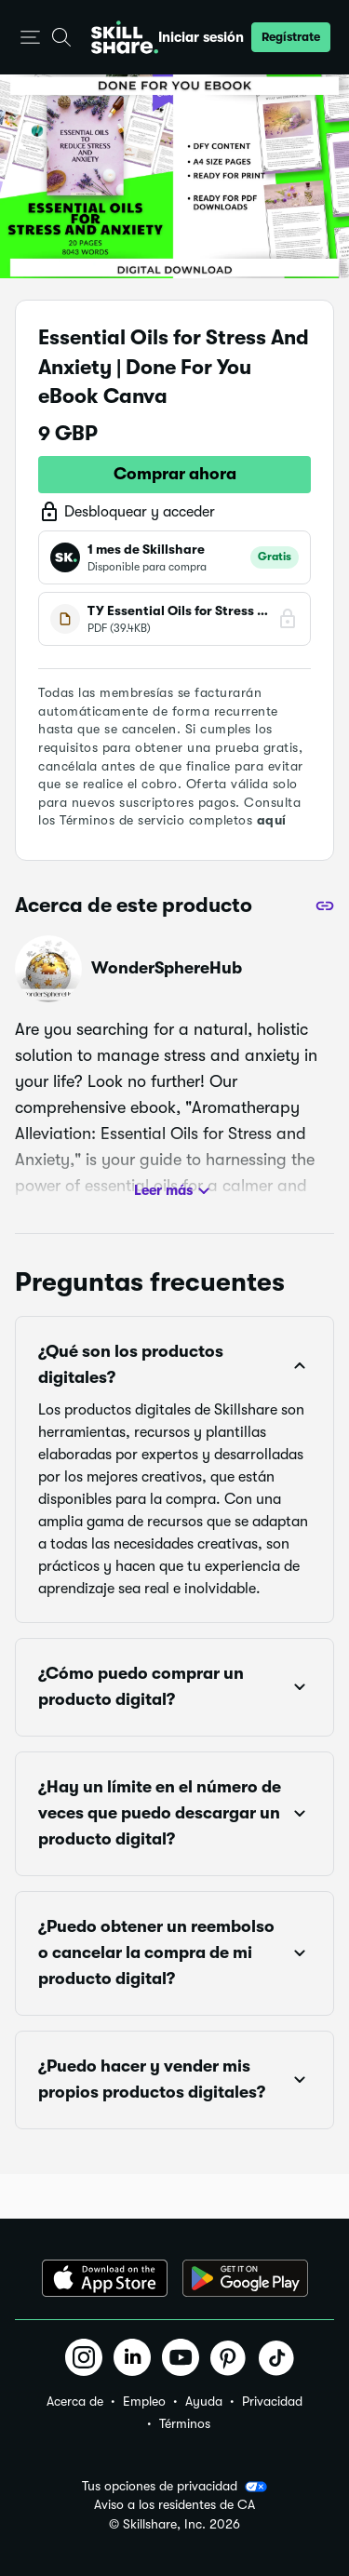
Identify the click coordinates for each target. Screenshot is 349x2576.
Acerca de (75, 2401)
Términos (184, 2423)
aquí (272, 819)
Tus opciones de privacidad (174, 2486)
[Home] (124, 37)
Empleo (144, 2401)
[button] (30, 37)
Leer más (174, 1191)
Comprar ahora (175, 473)
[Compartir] (324, 905)
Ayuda (203, 2401)
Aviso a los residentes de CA (174, 2505)
